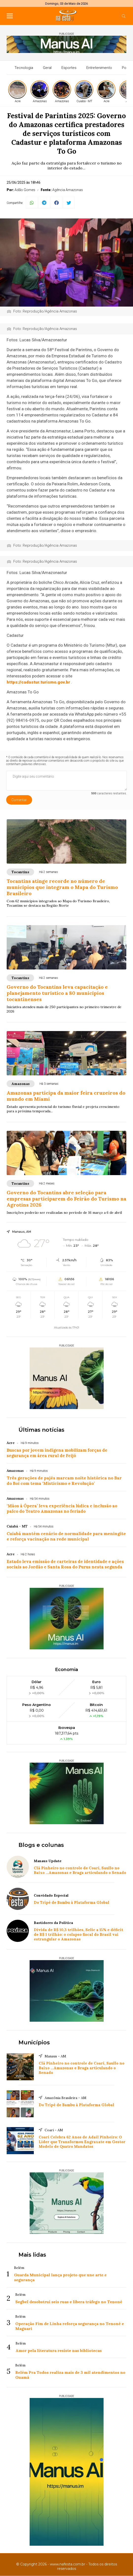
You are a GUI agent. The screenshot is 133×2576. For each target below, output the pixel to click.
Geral (47, 68)
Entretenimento (99, 68)
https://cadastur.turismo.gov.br (38, 682)
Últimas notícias (41, 1430)
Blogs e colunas (41, 1845)
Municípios (34, 2042)
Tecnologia (24, 68)
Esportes (68, 68)
